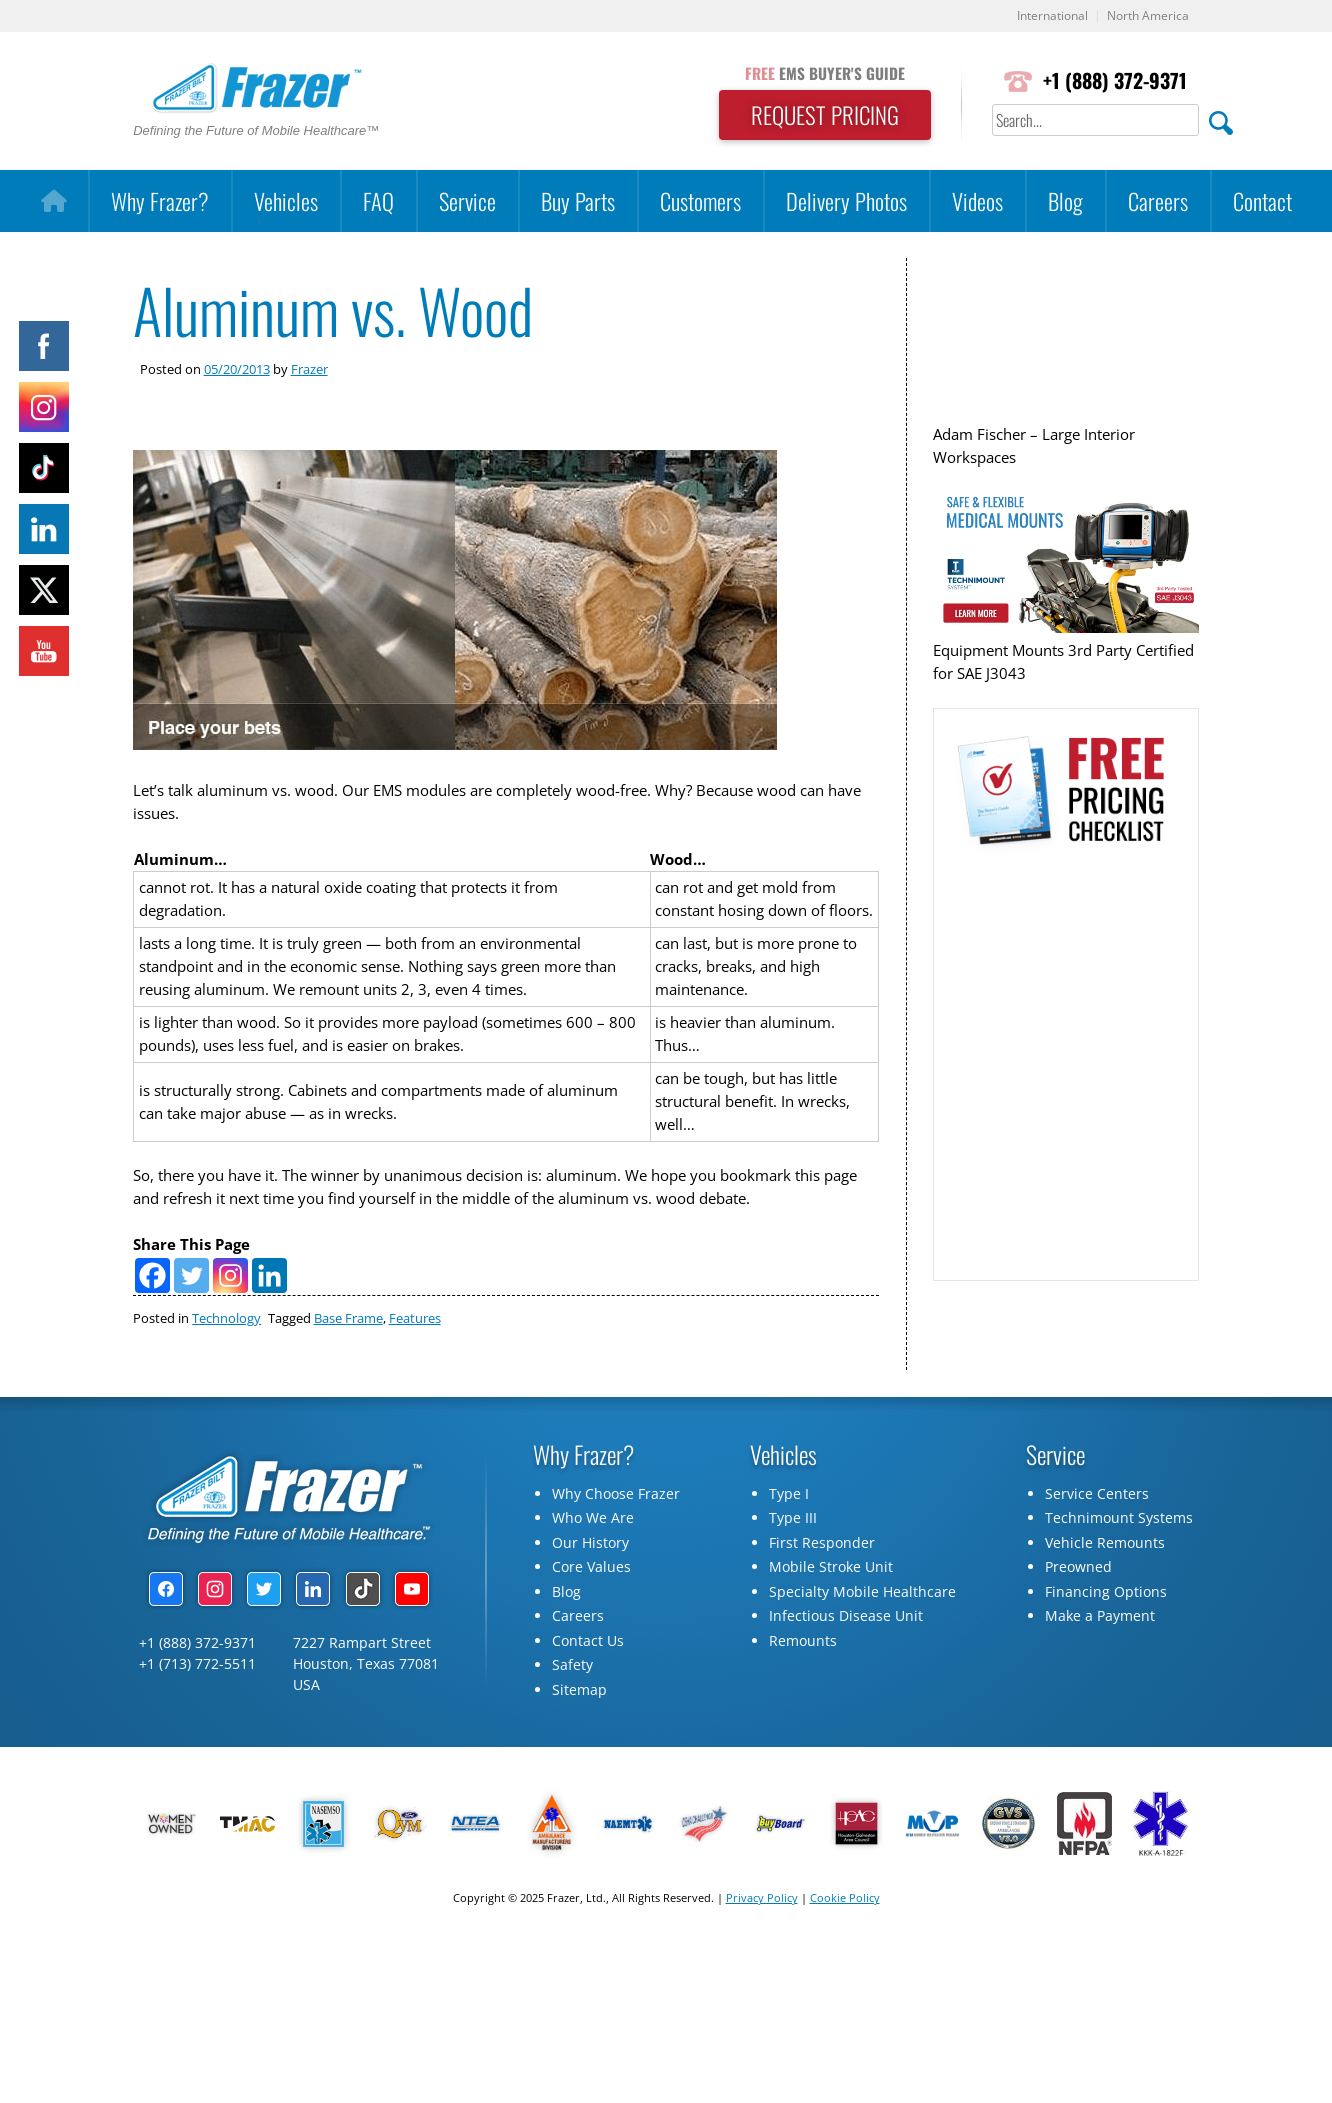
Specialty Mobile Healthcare (862, 1640)
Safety (572, 1714)
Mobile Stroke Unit (831, 1616)
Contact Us (588, 1689)
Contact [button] (1262, 201)
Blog (1065, 201)
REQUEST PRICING (818, 116)
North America (1145, 16)
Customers (700, 201)
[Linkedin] (269, 1324)
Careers (1158, 201)
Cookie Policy (845, 1947)
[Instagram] (230, 1324)
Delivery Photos (846, 201)
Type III (793, 1567)
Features (415, 1367)
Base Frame (348, 1367)
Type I (789, 1542)
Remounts (803, 1689)
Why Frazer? (160, 201)
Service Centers (1097, 1542)
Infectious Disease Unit (846, 1665)
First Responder (822, 1591)
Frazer (309, 369)
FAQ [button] (378, 201)
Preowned (1078, 1616)
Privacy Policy (762, 1947)
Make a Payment (1100, 1665)
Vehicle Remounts (1105, 1591)
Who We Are (593, 1567)
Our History (590, 1591)
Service (467, 201)
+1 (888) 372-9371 (1113, 81)
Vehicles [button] (286, 201)
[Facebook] (152, 1324)
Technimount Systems (1119, 1567)
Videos (977, 201)
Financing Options (1106, 1640)
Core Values (591, 1616)
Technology (226, 1367)
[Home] (53, 202)
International (1044, 16)
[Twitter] (191, 1324)
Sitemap (579, 1738)
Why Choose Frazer (616, 1542)
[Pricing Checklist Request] (1064, 1075)
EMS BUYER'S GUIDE (818, 73)
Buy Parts (578, 201)
